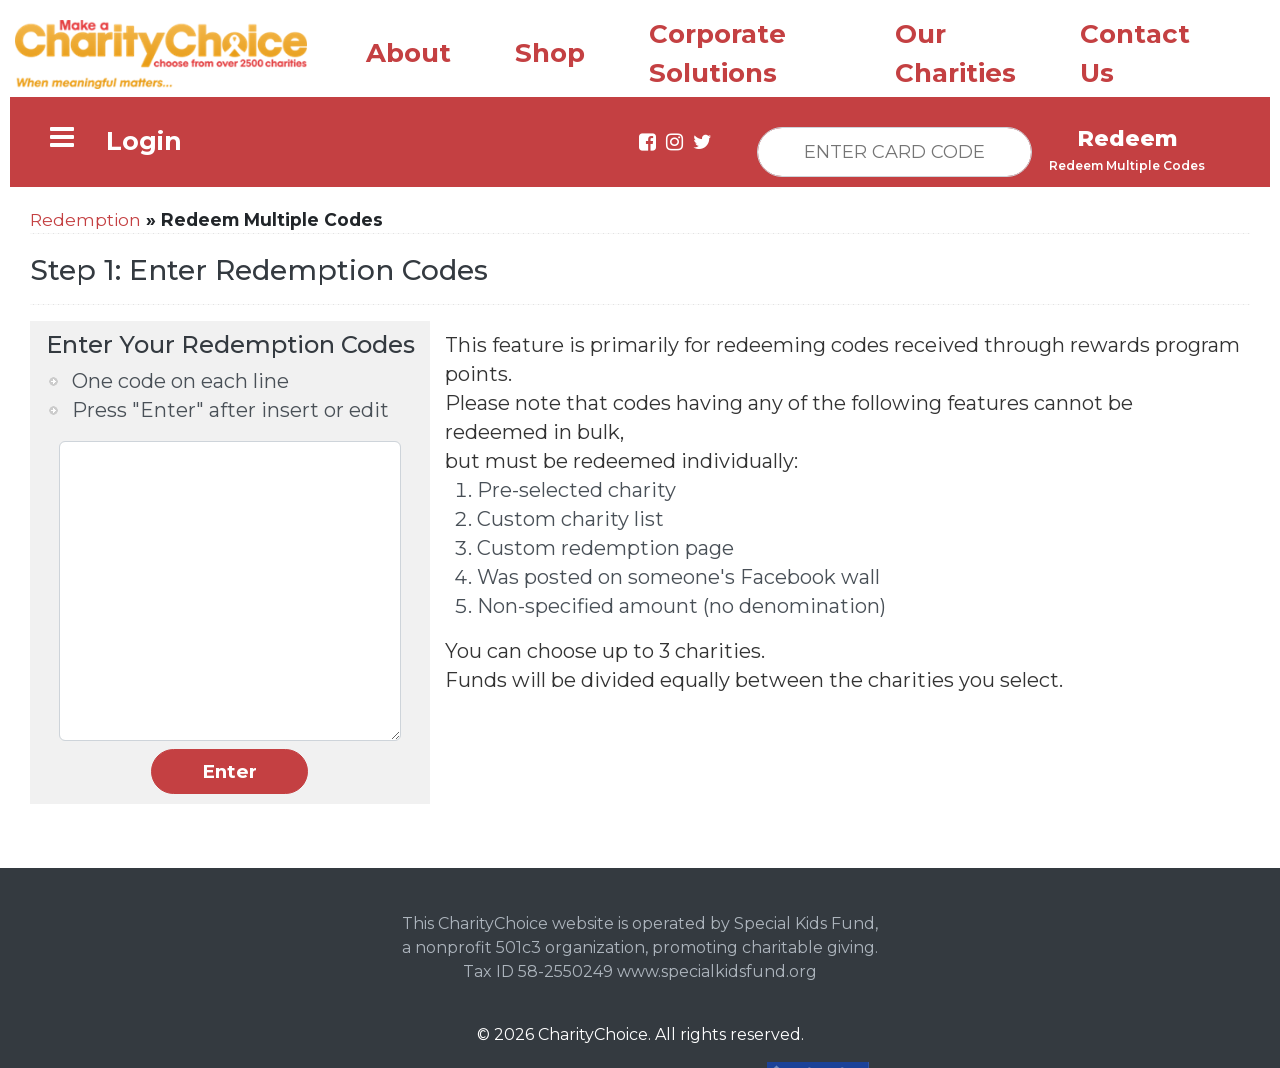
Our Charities (955, 53)
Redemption (85, 219)
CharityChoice (593, 1034)
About (408, 53)
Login (144, 141)
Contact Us (1135, 53)
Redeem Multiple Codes (1127, 165)
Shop (550, 53)
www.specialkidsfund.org (717, 971)
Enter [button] (229, 771)
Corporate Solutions (717, 53)
